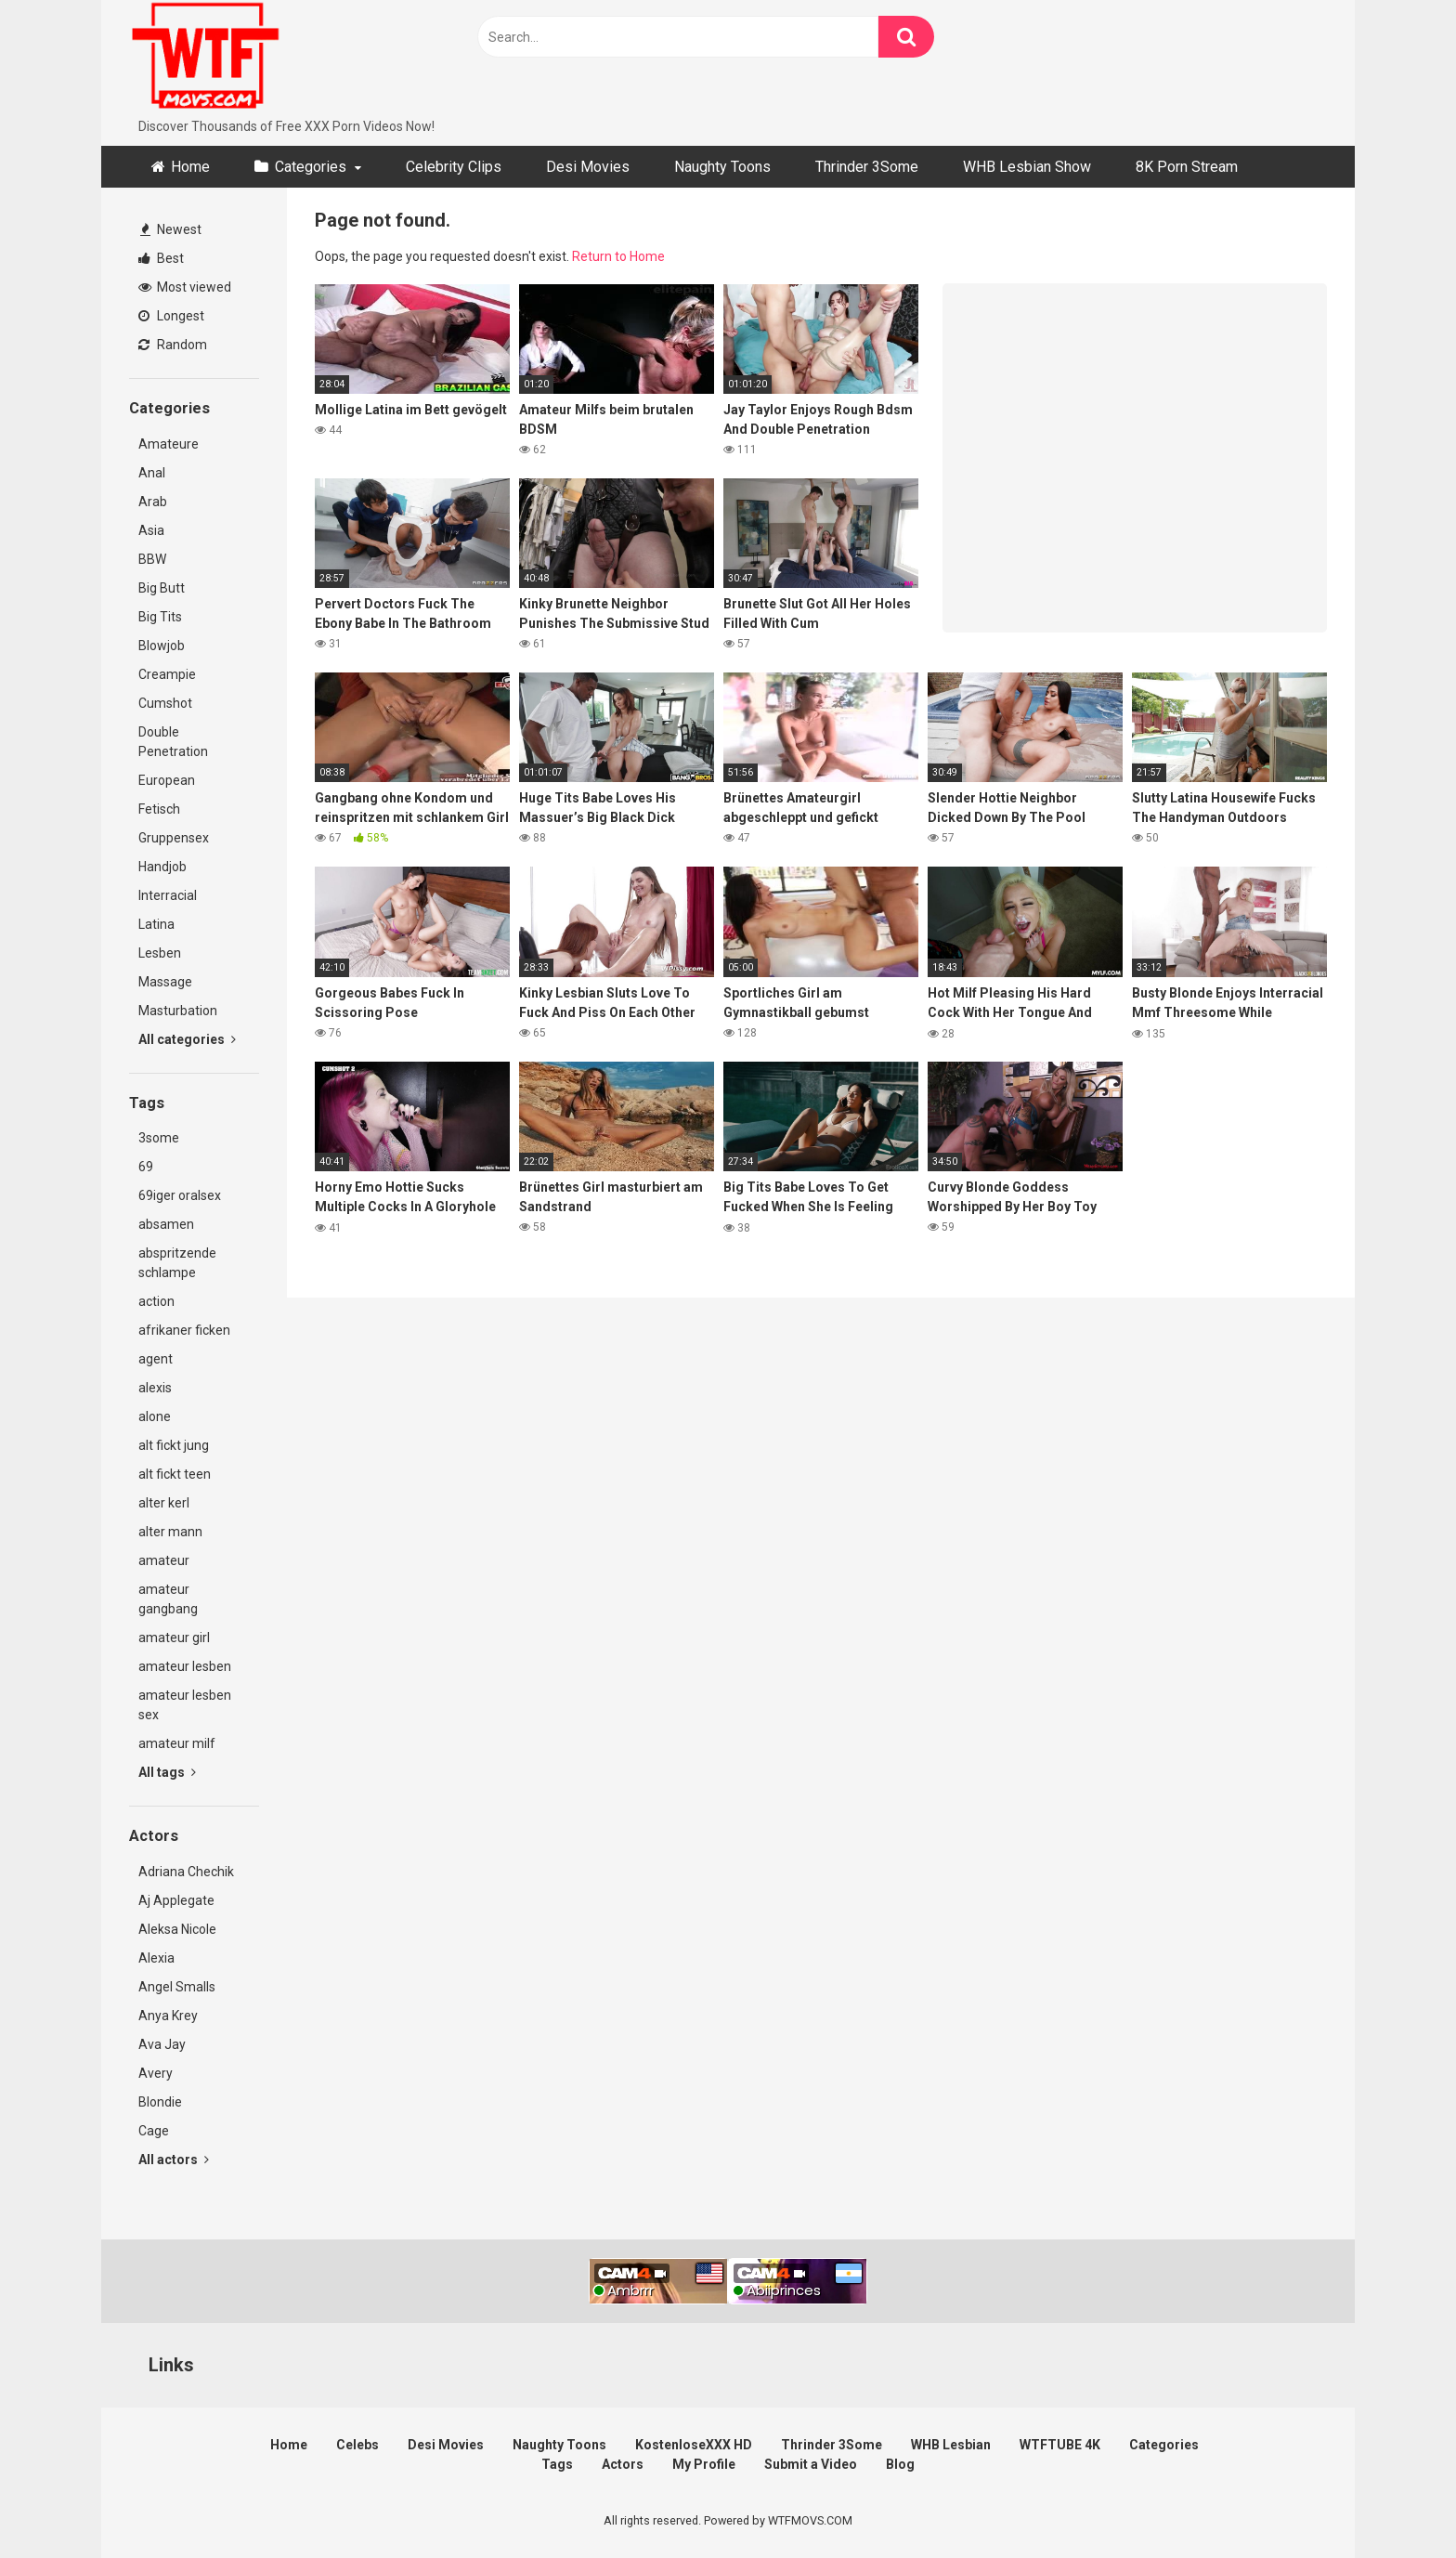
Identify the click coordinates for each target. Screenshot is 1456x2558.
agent (155, 1358)
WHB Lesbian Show (1027, 167)
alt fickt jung (173, 1445)
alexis (155, 1387)
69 (145, 1166)
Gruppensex (173, 837)
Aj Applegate (176, 1900)
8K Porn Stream (1187, 167)
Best (161, 258)
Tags (557, 2464)
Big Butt (161, 588)
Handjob (162, 866)
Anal (151, 472)
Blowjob (161, 645)
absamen (166, 1224)
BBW (152, 559)
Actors (623, 2464)
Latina (156, 924)
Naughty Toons (722, 167)
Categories (310, 167)
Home (190, 167)
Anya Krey (168, 2015)
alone (154, 1416)
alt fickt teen (174, 1474)
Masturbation (177, 1010)
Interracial (167, 895)
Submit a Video (810, 2464)
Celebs (357, 2444)
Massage (165, 981)
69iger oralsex (179, 1195)
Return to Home (618, 256)
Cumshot (165, 703)
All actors (173, 2159)
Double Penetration (173, 741)
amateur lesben (184, 1666)
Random (172, 344)
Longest (171, 315)
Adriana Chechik (186, 1871)
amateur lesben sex (184, 1705)
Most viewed (184, 287)
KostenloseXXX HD (693, 2444)
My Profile (703, 2464)
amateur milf (176, 1743)
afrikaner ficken (184, 1330)
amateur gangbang (168, 1599)
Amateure (168, 444)
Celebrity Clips (453, 167)
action (156, 1301)
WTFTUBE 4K (1060, 2444)
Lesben (159, 953)
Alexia (156, 1958)
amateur (163, 1560)
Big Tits (160, 616)
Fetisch (159, 809)
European (166, 780)
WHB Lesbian (951, 2444)
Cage (153, 2130)
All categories (187, 1039)
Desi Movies (588, 167)
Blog (900, 2464)
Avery (155, 2073)
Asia (151, 530)
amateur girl (174, 1637)
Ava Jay (162, 2044)
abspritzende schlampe (177, 1263)
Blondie (160, 2102)
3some (158, 1137)
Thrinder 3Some (866, 167)
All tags (167, 1772)
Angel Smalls (176, 1986)
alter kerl (163, 1502)
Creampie (167, 674)
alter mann (170, 1531)
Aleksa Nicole (177, 1929)
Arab (152, 501)
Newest (171, 229)
